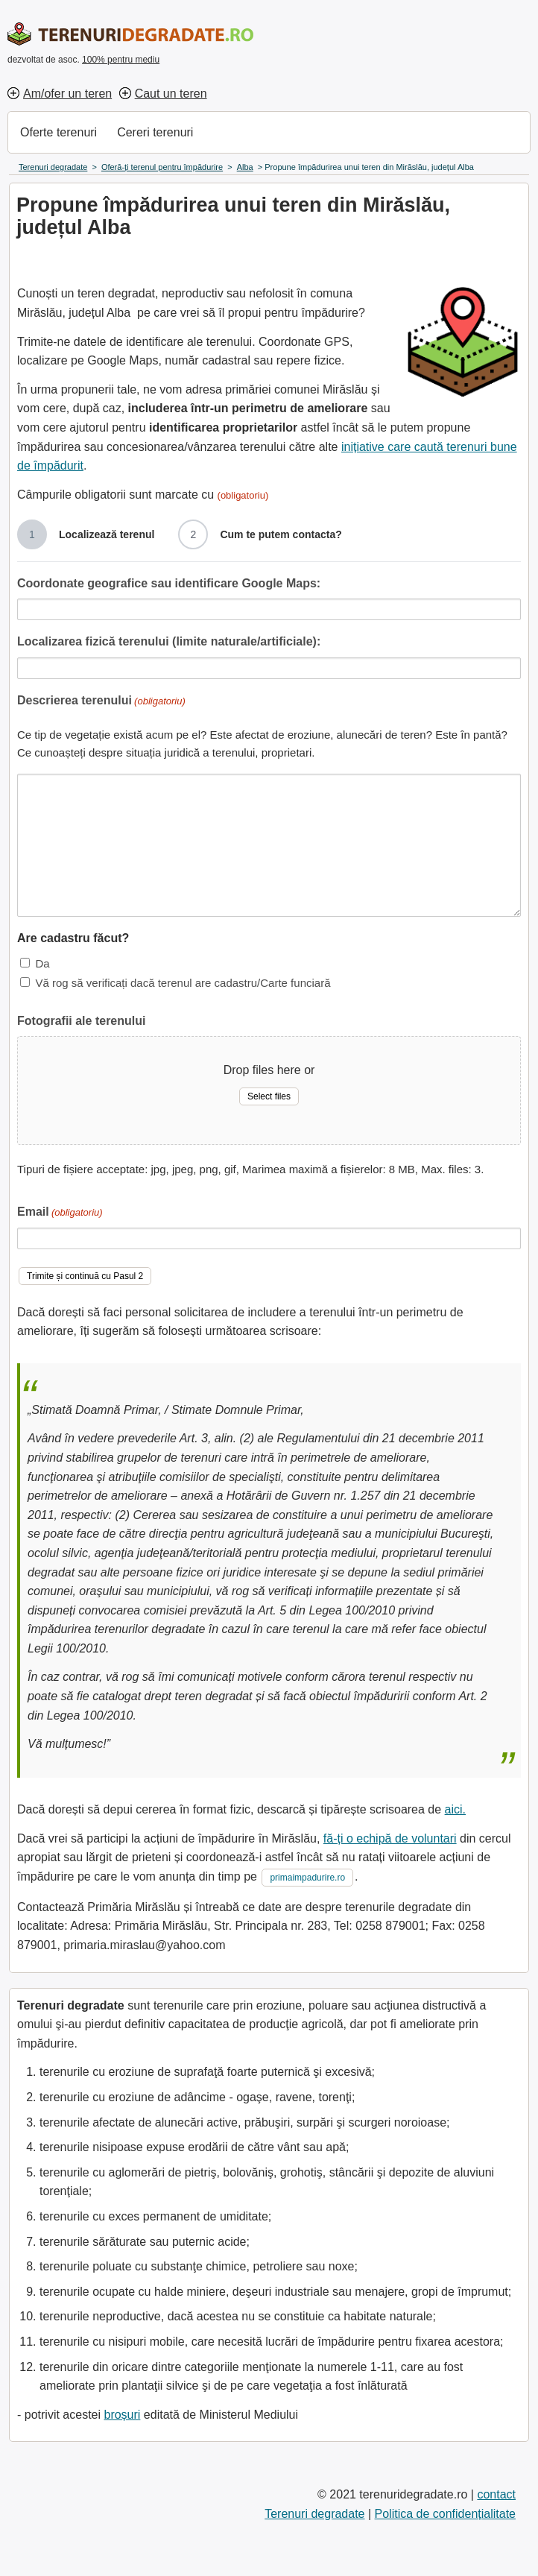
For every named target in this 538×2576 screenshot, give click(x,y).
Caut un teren (171, 93)
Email (60, 1213)
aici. (455, 1809)
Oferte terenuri (58, 132)
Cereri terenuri (155, 132)
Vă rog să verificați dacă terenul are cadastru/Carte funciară (182, 982)
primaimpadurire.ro (307, 1877)
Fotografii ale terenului (81, 1020)
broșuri (122, 2414)
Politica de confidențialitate (445, 2513)
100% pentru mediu (120, 59)
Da (42, 963)
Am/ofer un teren (67, 93)
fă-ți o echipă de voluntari (390, 1838)
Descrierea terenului (101, 702)
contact (496, 2494)
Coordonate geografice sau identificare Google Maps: (168, 583)
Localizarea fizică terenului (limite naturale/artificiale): (168, 641)
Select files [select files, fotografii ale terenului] (269, 1096)
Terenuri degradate (314, 2513)
